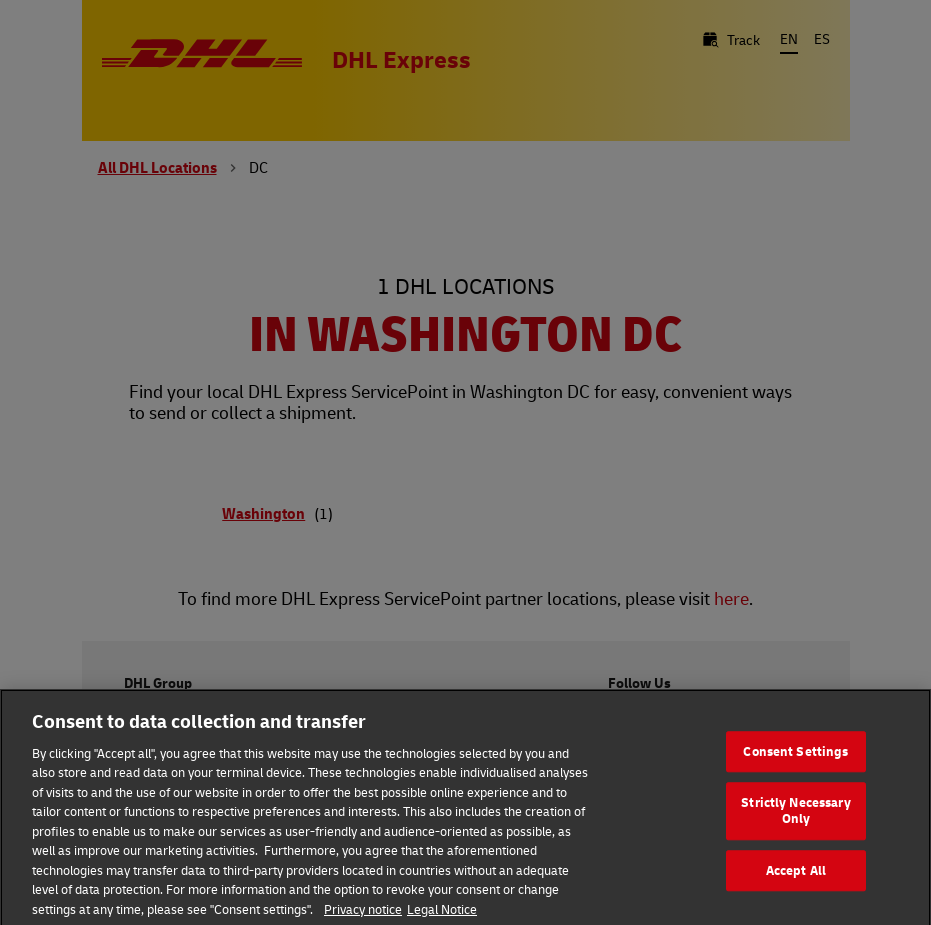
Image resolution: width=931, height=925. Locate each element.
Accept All (796, 879)
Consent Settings (795, 760)
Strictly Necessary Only (795, 819)
